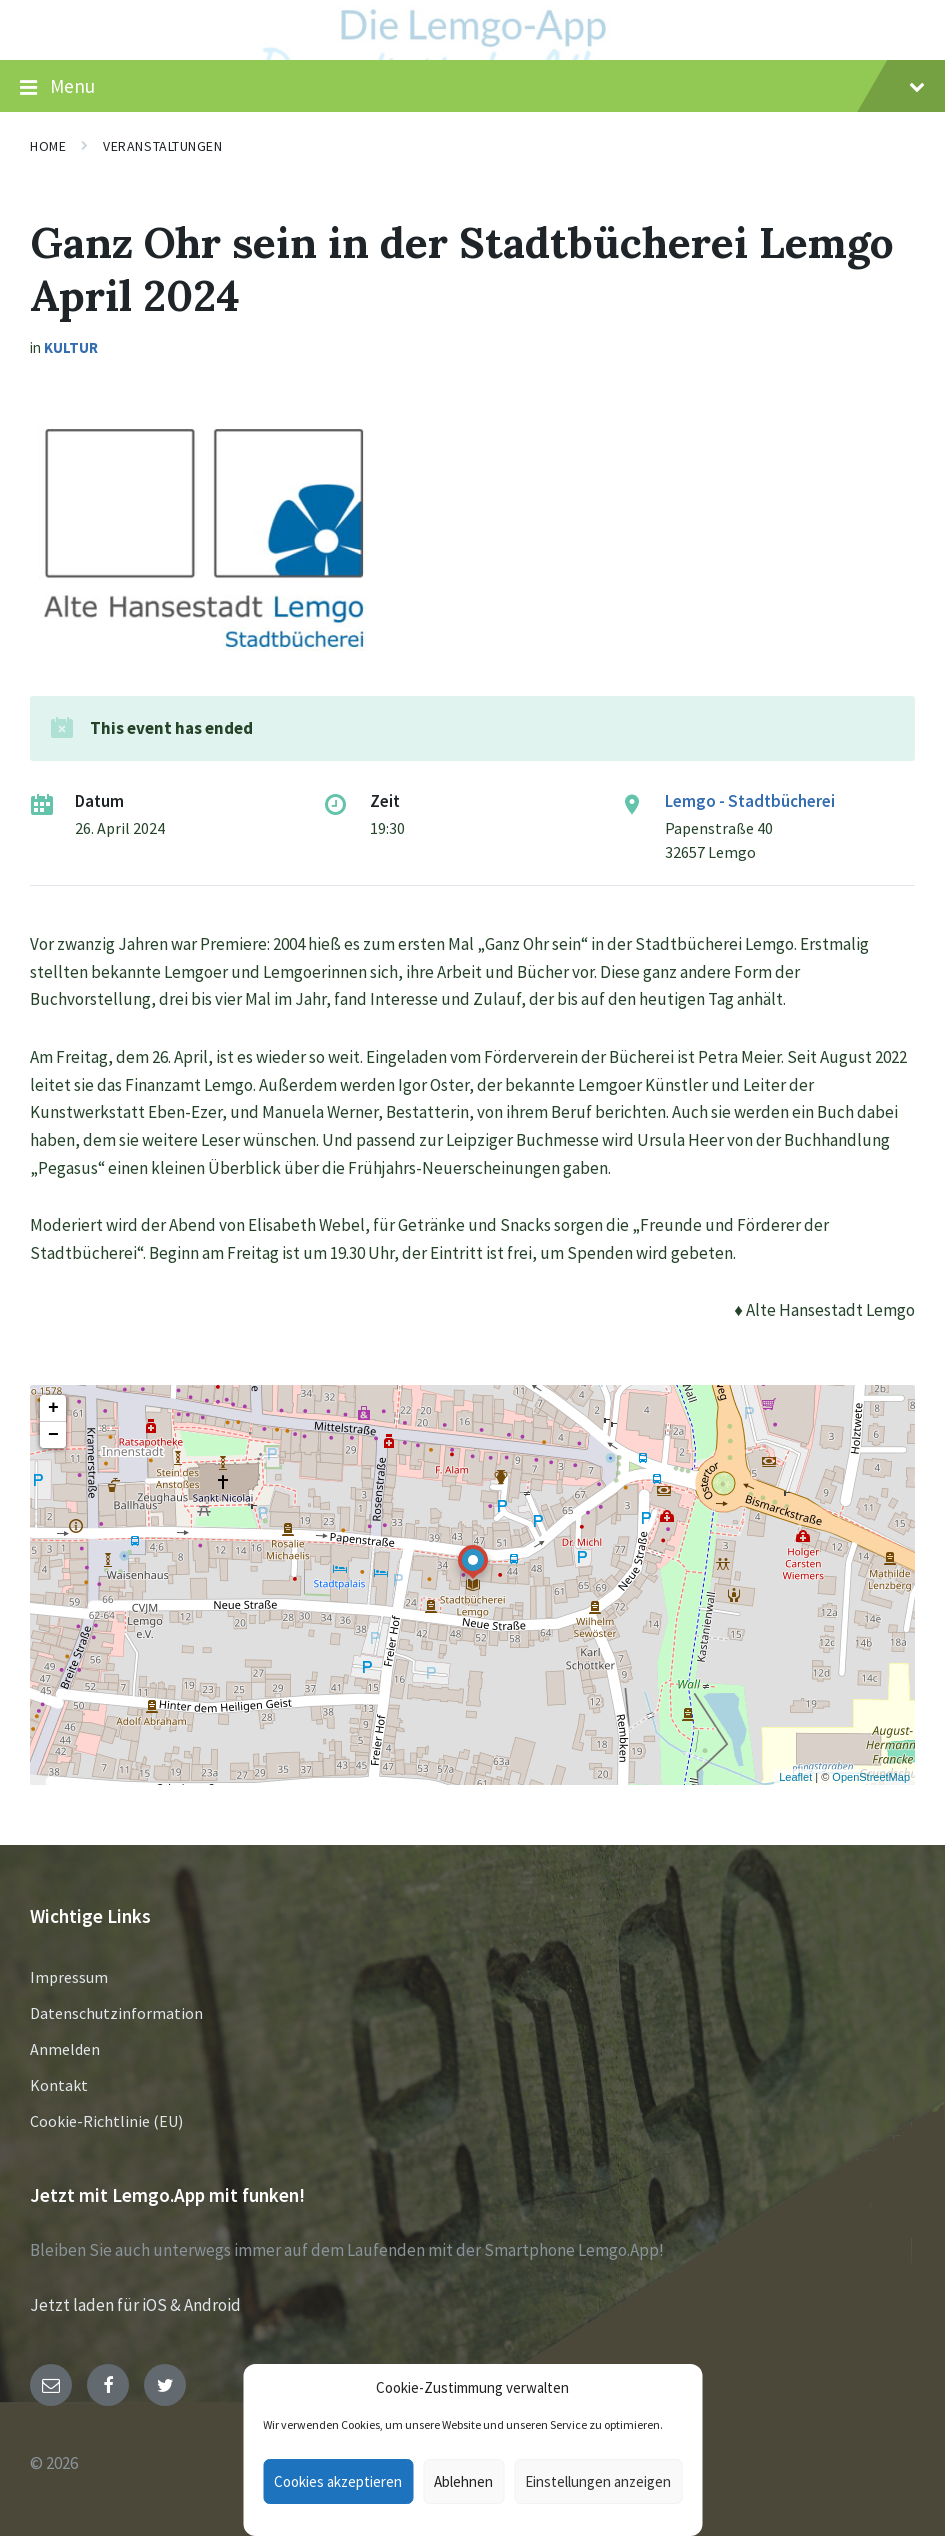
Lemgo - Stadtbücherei (750, 801)
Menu (472, 87)
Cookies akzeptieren (338, 2481)
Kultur (71, 347)
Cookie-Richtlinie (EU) (106, 2121)
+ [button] (53, 1408)
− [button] (53, 1435)
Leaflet (795, 1777)
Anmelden (65, 2049)
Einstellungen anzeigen (598, 2481)
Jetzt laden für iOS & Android (135, 2305)
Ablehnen (463, 2481)
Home (48, 146)
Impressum (69, 1977)
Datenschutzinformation (116, 2013)
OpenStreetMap (871, 1777)
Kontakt (59, 2085)
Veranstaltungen (162, 146)
